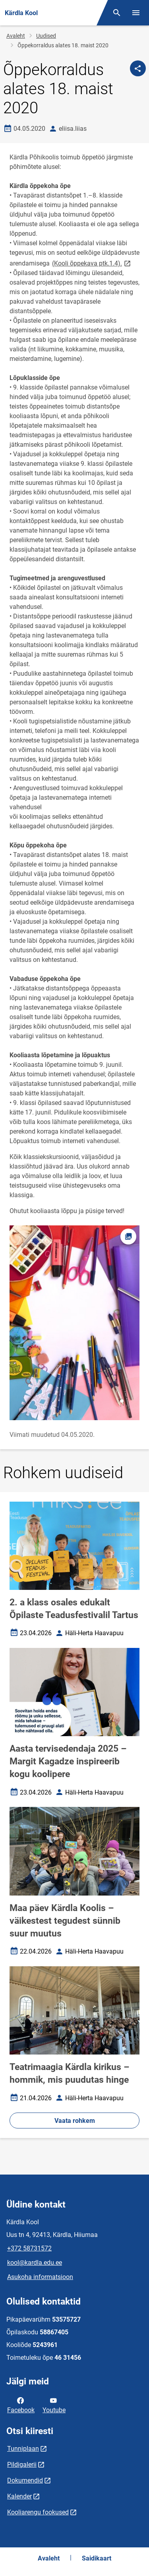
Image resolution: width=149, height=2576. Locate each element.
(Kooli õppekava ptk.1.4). (92, 263)
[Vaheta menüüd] (136, 12)
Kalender (19, 2496)
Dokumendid (25, 2480)
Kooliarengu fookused (38, 2512)
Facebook (21, 2404)
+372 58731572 (29, 2248)
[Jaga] (138, 68)
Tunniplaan (23, 2448)
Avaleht (15, 36)
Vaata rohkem (74, 2120)
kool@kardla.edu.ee (34, 2262)
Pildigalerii (22, 2464)
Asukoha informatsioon (40, 2277)
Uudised (46, 36)
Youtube (54, 2404)
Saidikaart (96, 2558)
